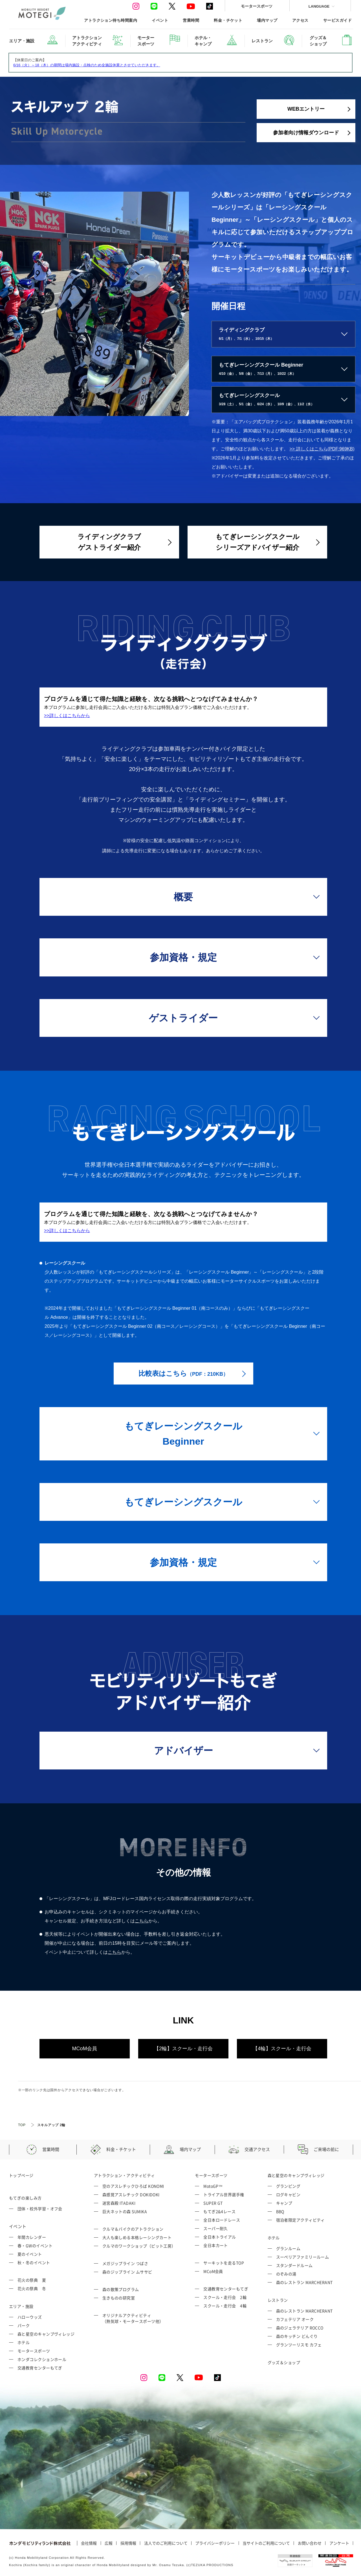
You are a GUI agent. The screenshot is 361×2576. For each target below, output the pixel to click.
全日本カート (215, 2245)
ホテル (23, 2342)
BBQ (280, 2211)
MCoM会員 (84, 2048)
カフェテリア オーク (295, 2319)
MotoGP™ (213, 2186)
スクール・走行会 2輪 (224, 2297)
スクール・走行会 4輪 (224, 2305)
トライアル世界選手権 (223, 2194)
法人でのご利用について (166, 2543)
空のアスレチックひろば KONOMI (133, 2186)
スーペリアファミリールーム (302, 2257)
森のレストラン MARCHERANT (304, 2282)
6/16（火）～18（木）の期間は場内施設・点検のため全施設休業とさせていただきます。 (86, 65)
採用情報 (128, 2543)
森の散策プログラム (120, 2289)
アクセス (300, 20)
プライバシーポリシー (215, 2543)
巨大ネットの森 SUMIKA (124, 2211)
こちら (141, 1920)
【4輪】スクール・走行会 (282, 2048)
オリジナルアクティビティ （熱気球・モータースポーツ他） (133, 2318)
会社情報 (89, 2543)
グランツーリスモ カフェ (299, 2344)
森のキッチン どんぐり (297, 2336)
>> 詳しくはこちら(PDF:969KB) (321, 448)
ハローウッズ (29, 2317)
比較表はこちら (183, 1373)
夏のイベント (29, 2254)
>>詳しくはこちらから (67, 715)
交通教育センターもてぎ (39, 2368)
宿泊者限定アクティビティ (300, 2220)
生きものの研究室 (118, 2298)
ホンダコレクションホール (41, 2359)
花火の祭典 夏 (31, 2280)
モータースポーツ (256, 6)
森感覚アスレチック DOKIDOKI (131, 2194)
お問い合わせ (310, 2543)
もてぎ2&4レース (219, 2211)
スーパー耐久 (215, 2228)
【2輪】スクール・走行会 (183, 2048)
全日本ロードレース (221, 2220)
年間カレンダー (31, 2237)
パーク (23, 2325)
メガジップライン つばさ (125, 2263)
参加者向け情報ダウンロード (306, 132)
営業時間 (191, 20)
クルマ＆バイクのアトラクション (133, 2229)
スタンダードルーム (294, 2265)
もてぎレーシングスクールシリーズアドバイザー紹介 (257, 542)
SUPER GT (213, 2203)
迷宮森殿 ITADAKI (118, 2203)
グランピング (288, 2186)
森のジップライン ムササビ (127, 2272)
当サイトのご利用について (266, 2543)
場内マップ (267, 20)
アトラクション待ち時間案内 (110, 20)
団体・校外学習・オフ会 (39, 2208)
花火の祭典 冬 (31, 2288)
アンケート (339, 2543)
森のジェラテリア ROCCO (299, 2327)
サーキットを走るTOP (223, 2263)
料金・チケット (228, 20)
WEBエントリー (306, 109)
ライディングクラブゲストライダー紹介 (109, 542)
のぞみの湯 (286, 2274)
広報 (109, 2543)
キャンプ (284, 2203)
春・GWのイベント (34, 2245)
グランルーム (288, 2248)
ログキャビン (288, 2194)
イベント (160, 20)
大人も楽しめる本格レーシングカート (137, 2237)
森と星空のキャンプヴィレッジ (45, 2334)
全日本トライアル (219, 2237)
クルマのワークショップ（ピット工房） (139, 2246)
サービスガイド (337, 20)
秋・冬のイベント (33, 2262)
